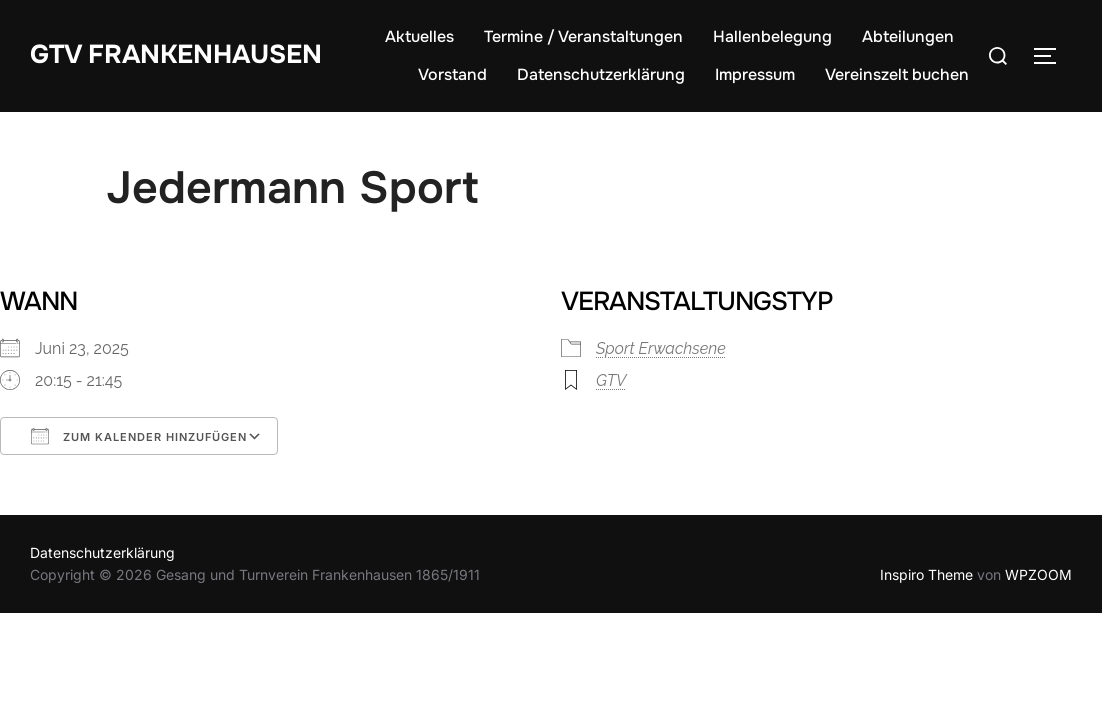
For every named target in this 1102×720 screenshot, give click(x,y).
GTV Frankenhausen (176, 54)
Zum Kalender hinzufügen (139, 436)
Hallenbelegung (772, 36)
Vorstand (452, 74)
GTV (611, 380)
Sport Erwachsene (661, 348)
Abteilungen (908, 36)
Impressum (755, 74)
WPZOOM (1038, 574)
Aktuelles (419, 36)
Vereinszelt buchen (897, 74)
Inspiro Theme (926, 574)
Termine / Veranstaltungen (583, 36)
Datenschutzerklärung (601, 74)
